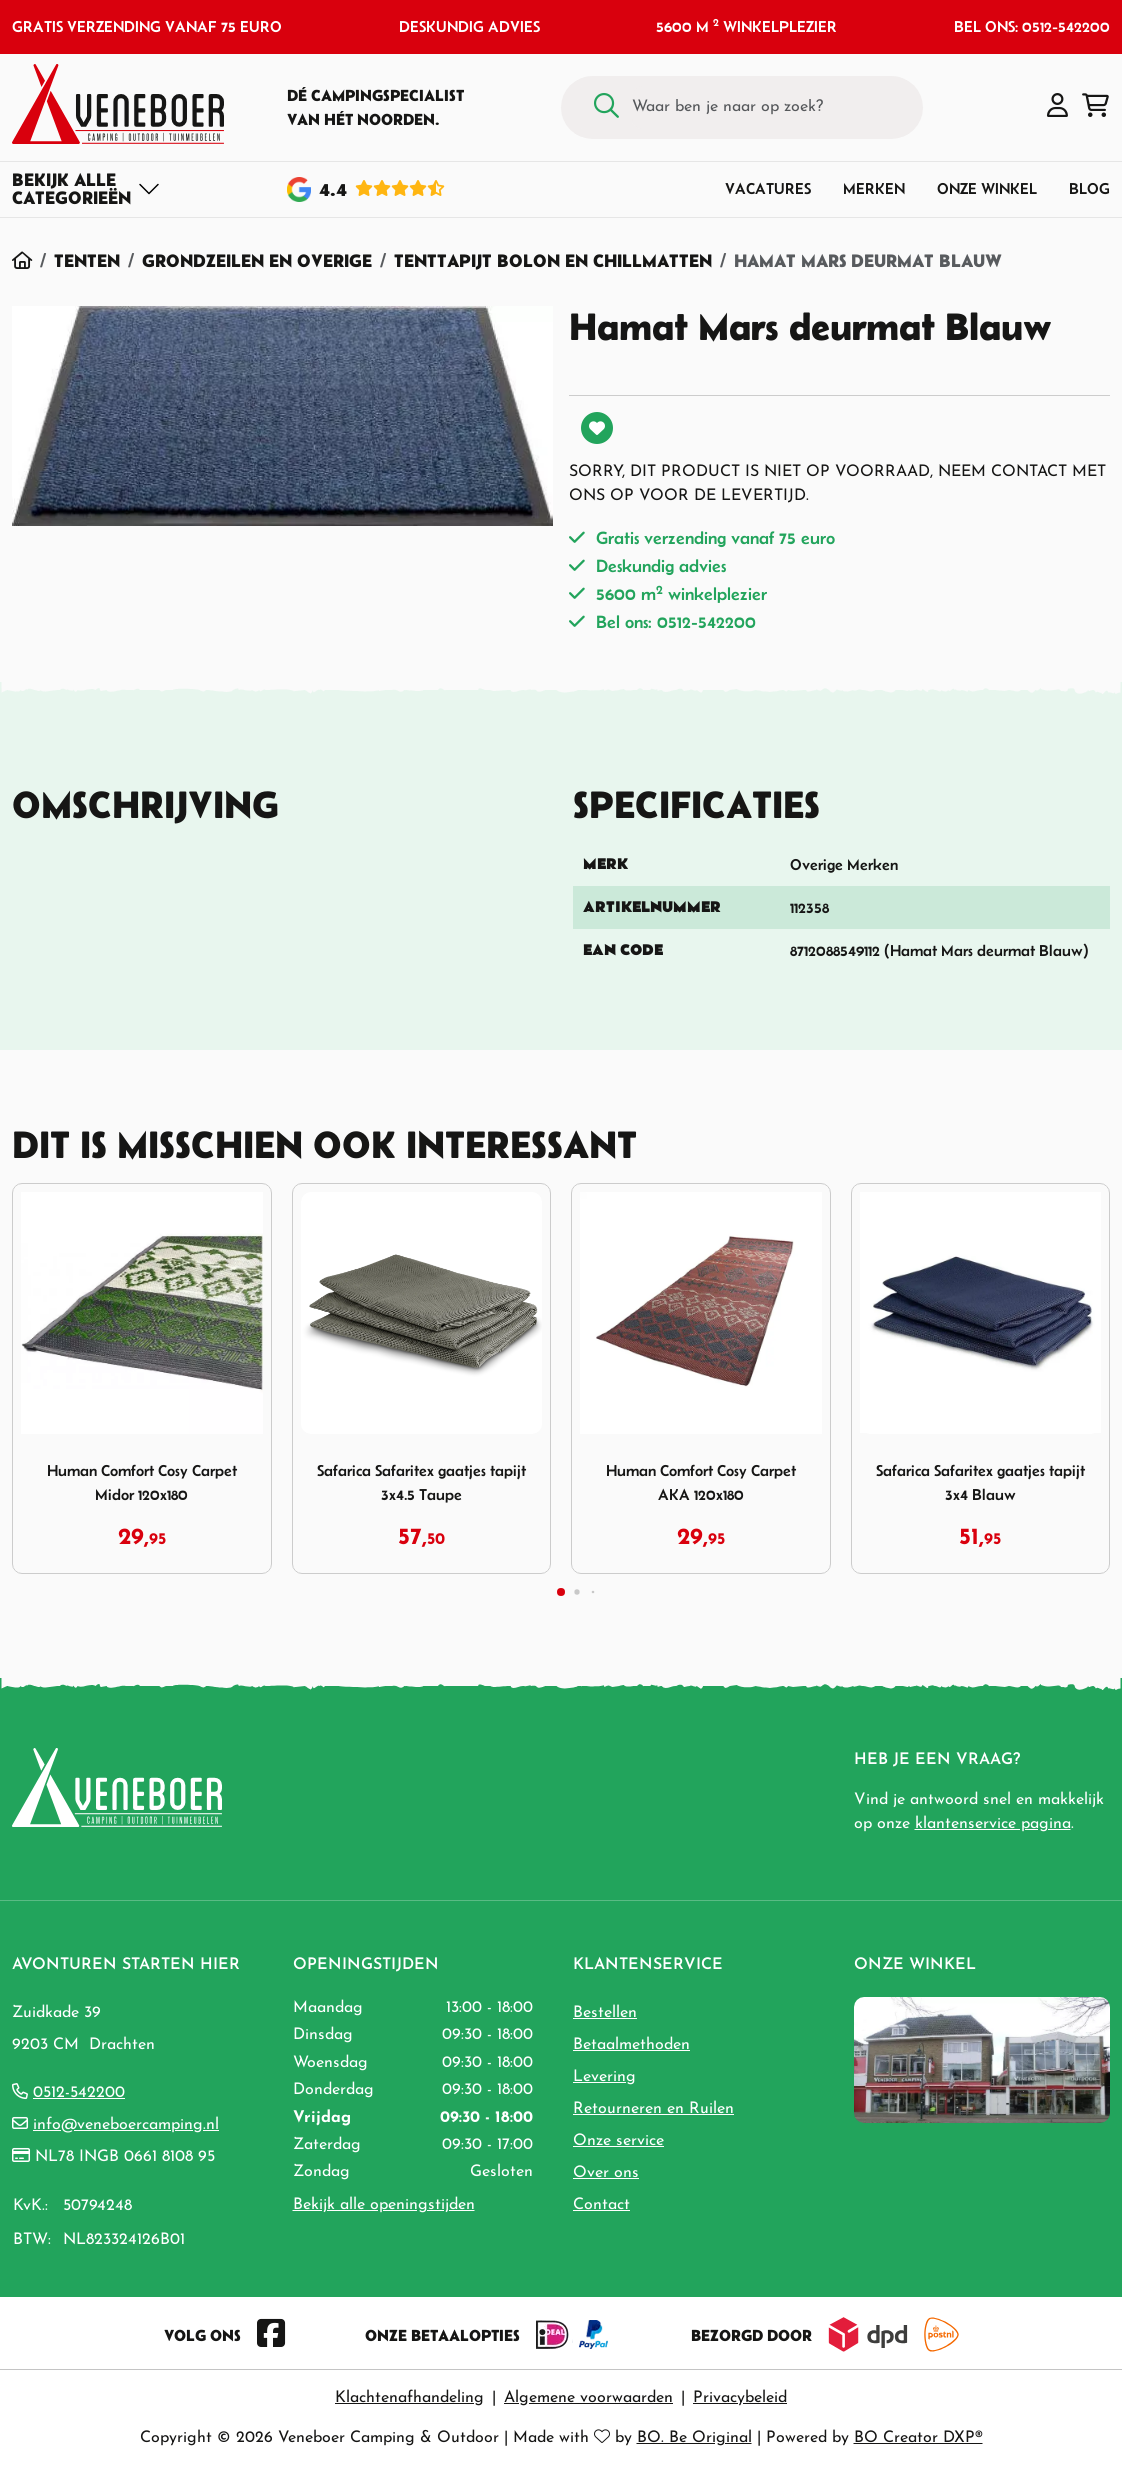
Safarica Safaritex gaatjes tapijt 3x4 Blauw (980, 1482)
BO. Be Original (694, 2438)
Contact (601, 2205)
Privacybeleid (740, 2398)
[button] (1057, 107)
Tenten (87, 260)
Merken (874, 188)
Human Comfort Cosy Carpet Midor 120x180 (142, 1482)
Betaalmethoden (631, 2045)
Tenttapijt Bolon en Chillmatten (553, 260)
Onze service (618, 2141)
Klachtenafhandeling (409, 2398)
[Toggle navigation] (86, 189)
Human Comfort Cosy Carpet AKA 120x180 (701, 1482)
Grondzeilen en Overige (257, 260)
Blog (1089, 188)
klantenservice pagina (993, 1824)
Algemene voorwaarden (588, 2398)
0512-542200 (79, 2093)
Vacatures (768, 188)
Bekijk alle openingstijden (384, 2205)
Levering (604, 2077)
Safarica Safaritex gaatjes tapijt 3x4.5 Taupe (421, 1482)
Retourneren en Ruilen (653, 2109)
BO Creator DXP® (918, 2438)
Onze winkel (987, 188)
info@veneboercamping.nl (126, 2125)
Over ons (606, 2173)
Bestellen (605, 2013)
